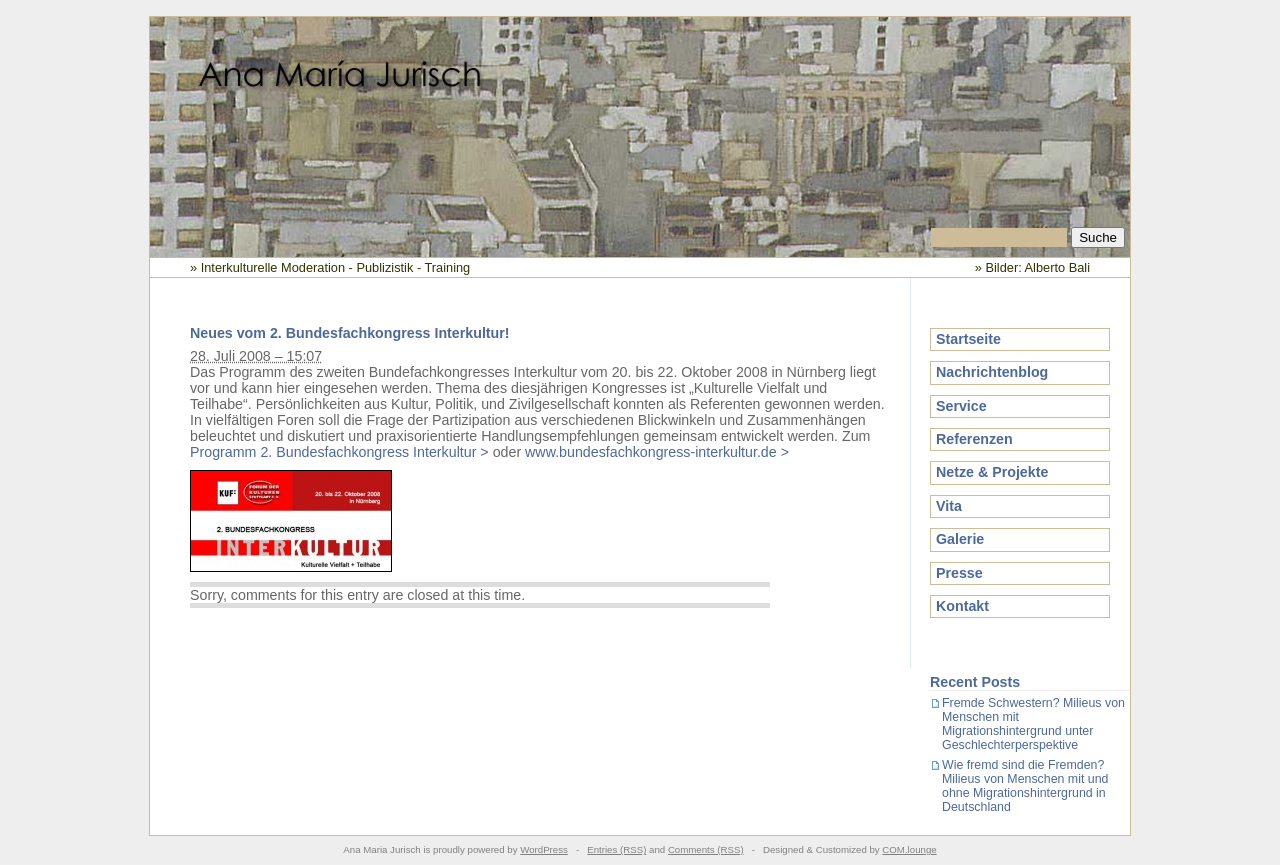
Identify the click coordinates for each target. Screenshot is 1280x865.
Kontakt (962, 606)
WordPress (544, 849)
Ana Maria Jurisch (640, 123)
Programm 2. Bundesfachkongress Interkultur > (339, 452)
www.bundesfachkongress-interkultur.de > (657, 452)
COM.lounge (909, 849)
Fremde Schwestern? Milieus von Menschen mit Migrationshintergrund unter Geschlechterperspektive (1033, 724)
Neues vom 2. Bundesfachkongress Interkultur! (350, 333)
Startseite (968, 339)
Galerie (960, 539)
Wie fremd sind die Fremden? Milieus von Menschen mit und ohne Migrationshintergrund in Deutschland (1025, 786)
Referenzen (974, 439)
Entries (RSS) (616, 849)
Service (961, 406)
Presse (959, 573)
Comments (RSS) (706, 849)
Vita (949, 506)
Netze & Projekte (992, 472)
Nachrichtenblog (992, 372)
